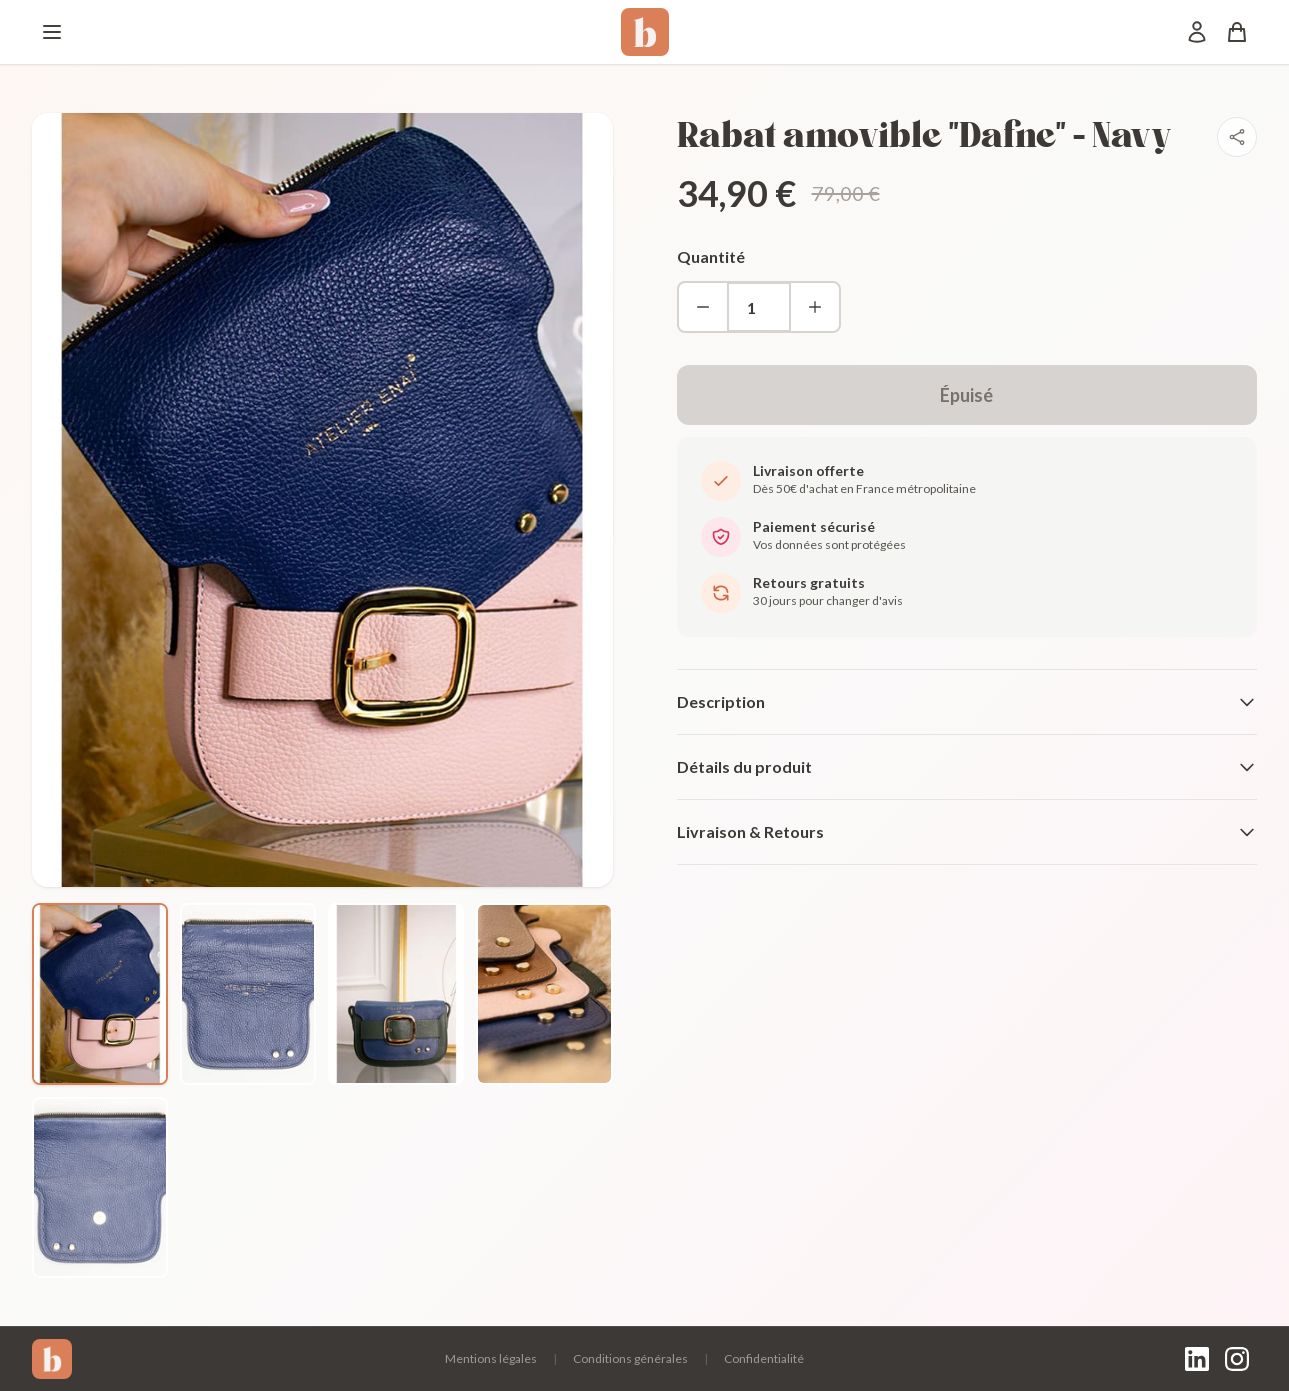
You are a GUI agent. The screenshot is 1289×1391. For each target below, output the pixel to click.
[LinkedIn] (1197, 1359)
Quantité (711, 256)
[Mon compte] (1197, 32)
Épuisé (966, 395)
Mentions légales (491, 1358)
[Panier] (1237, 32)
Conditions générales (630, 1358)
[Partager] (1237, 137)
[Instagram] (1237, 1359)
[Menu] (52, 32)
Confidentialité (764, 1358)
